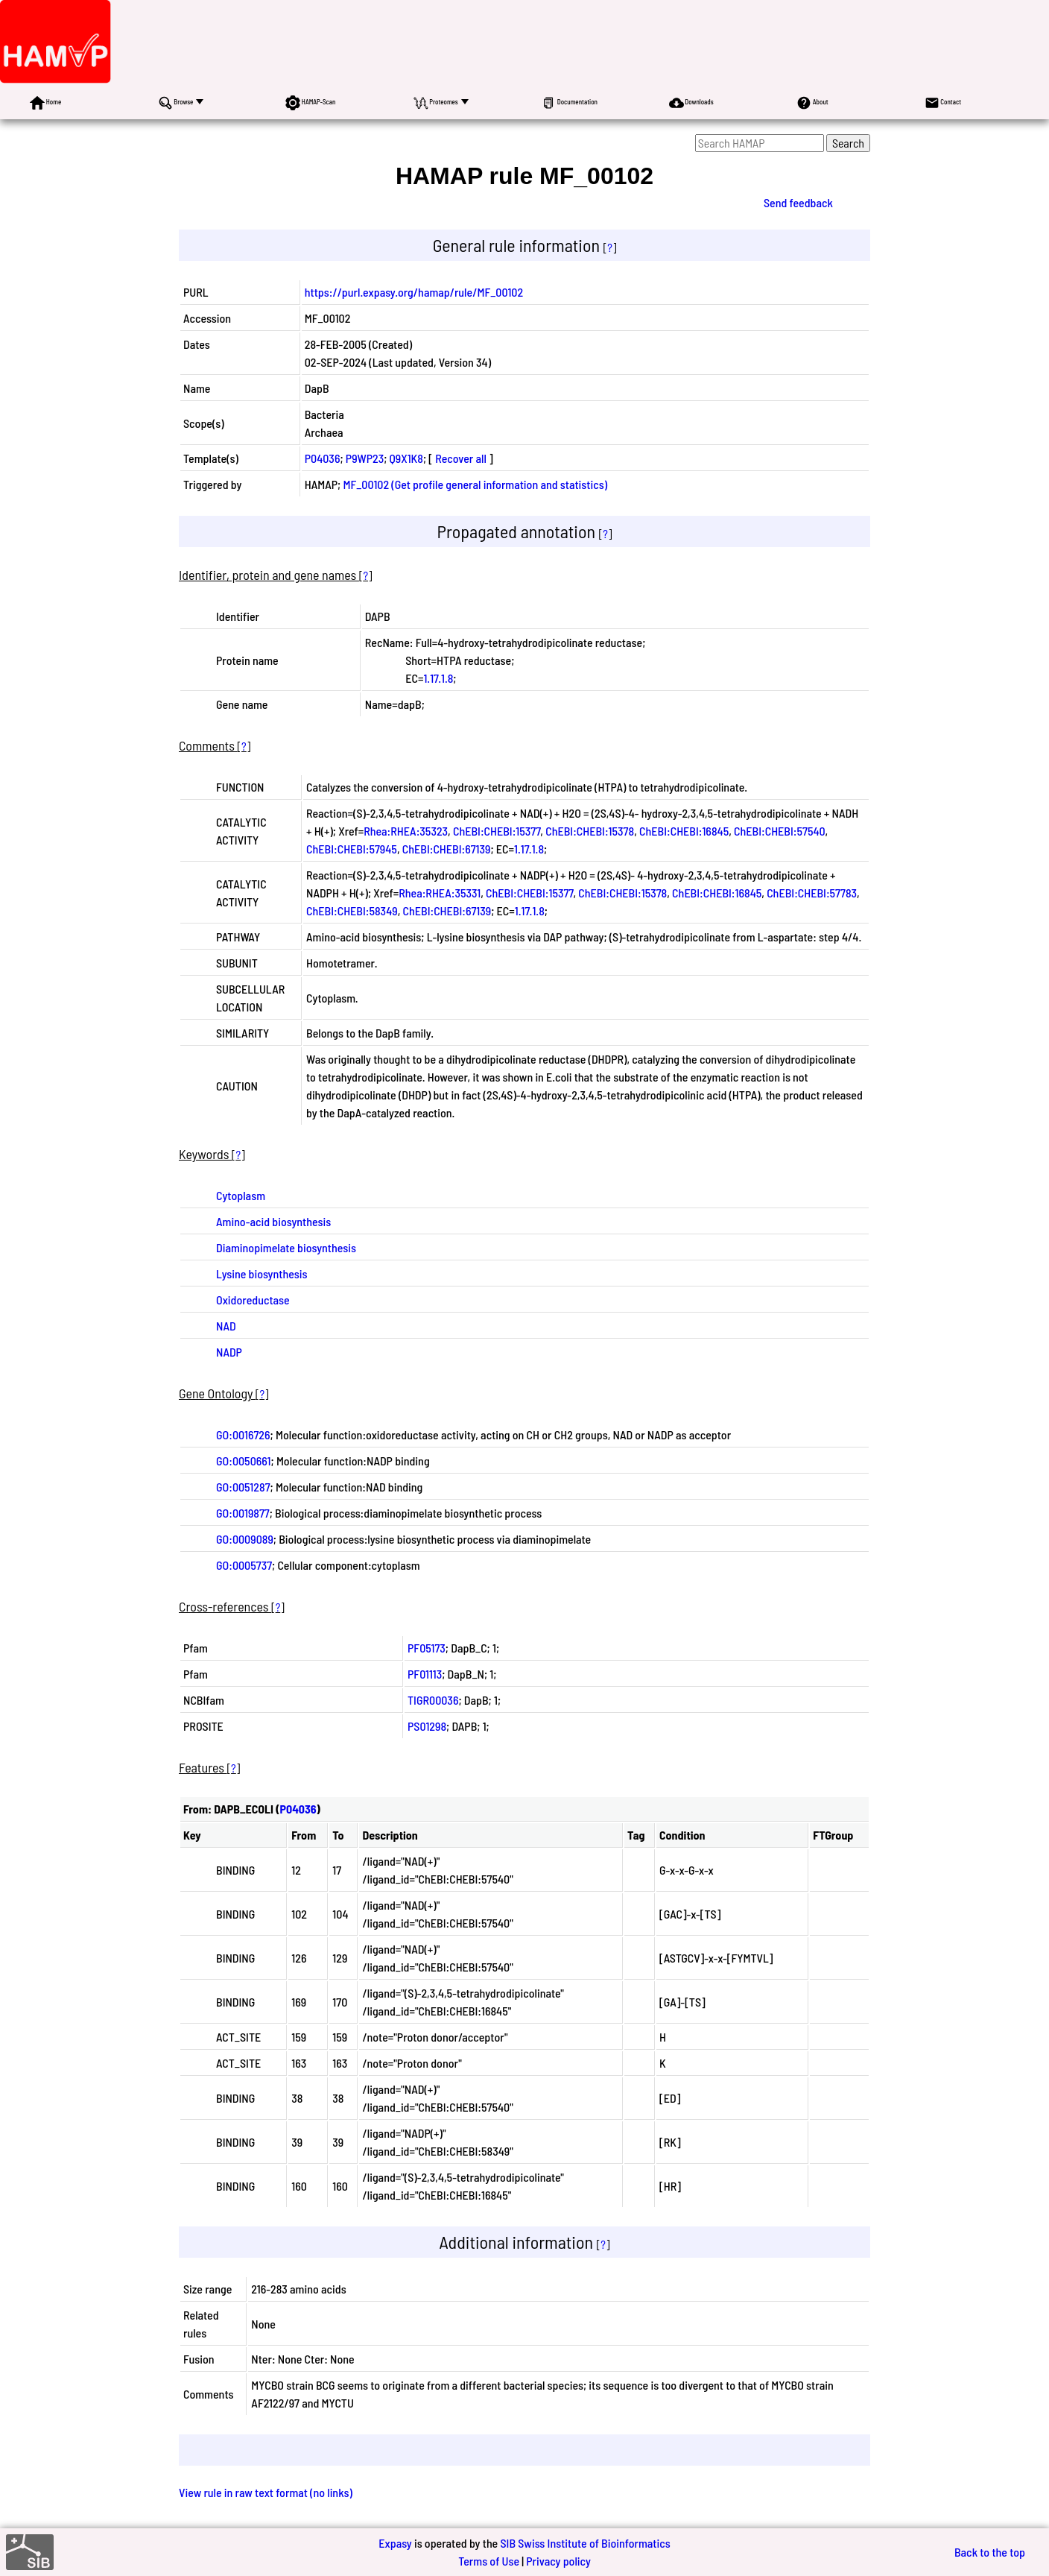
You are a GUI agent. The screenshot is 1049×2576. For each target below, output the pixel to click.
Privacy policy (558, 2561)
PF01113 (425, 1674)
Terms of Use (488, 2561)
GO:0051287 (243, 1487)
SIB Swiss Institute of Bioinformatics (585, 2543)
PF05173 (427, 1648)
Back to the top (989, 2552)
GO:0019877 (243, 1513)
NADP (229, 1352)
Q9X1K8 (406, 458)
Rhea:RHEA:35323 (406, 831)
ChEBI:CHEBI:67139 (446, 849)
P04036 (322, 458)
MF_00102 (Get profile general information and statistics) (475, 484)
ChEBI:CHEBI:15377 (496, 831)
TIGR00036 (433, 1700)
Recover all (461, 458)
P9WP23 (365, 458)
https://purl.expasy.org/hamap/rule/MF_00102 (414, 292)
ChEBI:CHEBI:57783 (812, 893)
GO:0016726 (243, 1434)
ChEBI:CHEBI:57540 (779, 831)
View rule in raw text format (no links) (265, 2492)
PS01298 (427, 1726)
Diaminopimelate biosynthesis (286, 1247)
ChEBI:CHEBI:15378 (589, 831)
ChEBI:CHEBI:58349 (352, 910)
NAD (226, 1326)
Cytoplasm (240, 1195)
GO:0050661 (243, 1460)
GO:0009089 (244, 1539)
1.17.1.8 (438, 678)
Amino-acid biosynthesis (273, 1221)
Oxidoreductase (253, 1299)
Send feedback (798, 202)
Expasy (394, 2543)
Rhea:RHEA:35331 (440, 893)
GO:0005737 (244, 1565)
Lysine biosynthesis (262, 1273)
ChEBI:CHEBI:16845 (684, 831)
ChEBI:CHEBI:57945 (351, 849)
